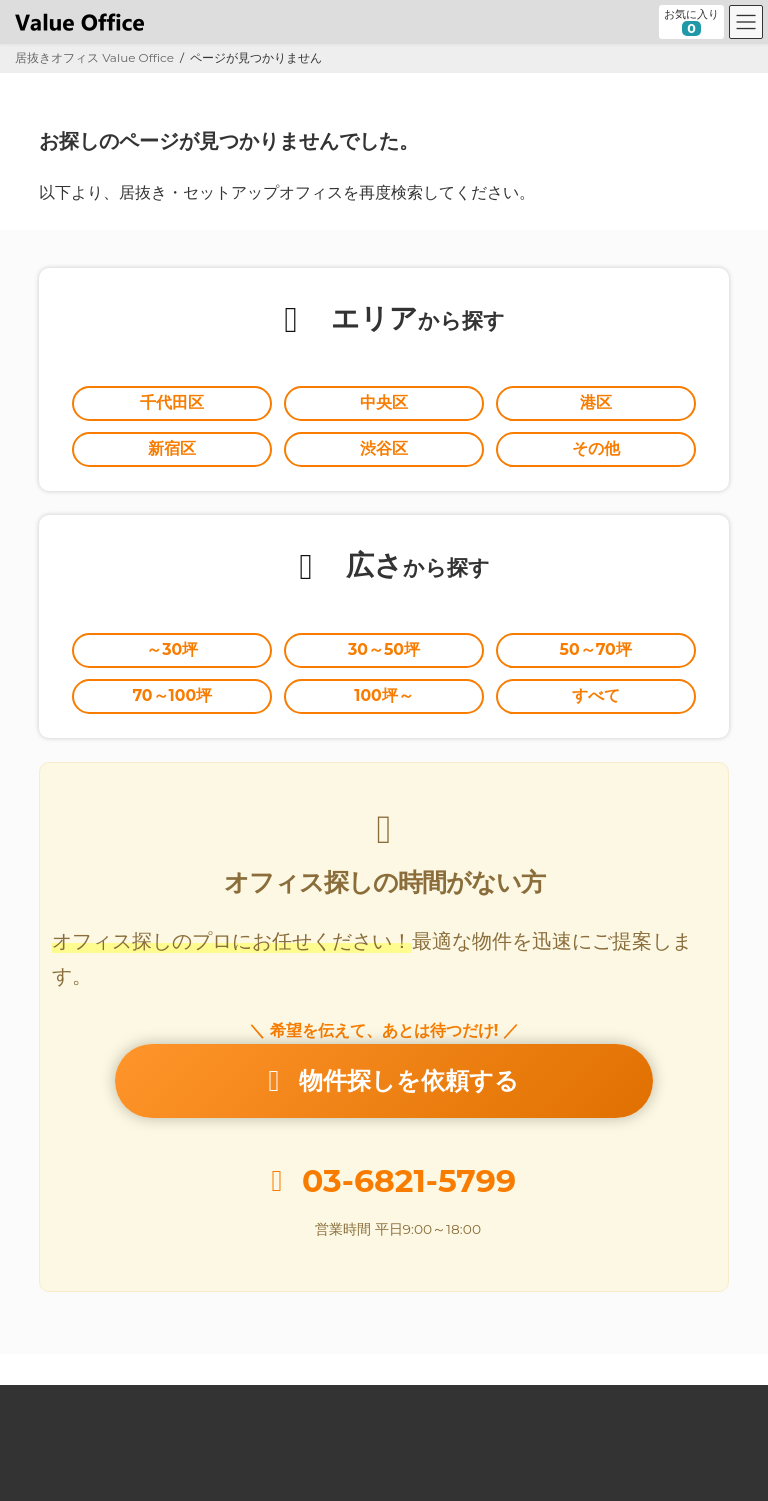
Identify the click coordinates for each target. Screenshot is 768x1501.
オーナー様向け (468, 1402)
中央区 (384, 402)
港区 (596, 402)
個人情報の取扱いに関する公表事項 (264, 1414)
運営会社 (573, 1402)
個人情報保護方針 (81, 1414)
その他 (596, 448)
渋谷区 (384, 448)
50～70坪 (596, 649)
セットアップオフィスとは (315, 1402)
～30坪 (172, 649)
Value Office (69, 1402)
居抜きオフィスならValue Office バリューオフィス (409, 1467)
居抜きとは (174, 1402)
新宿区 (172, 448)
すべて (596, 695)
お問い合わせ (673, 1402)
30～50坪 (384, 649)
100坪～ (384, 695)
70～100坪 (172, 695)
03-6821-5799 (409, 1181)
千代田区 (172, 402)
